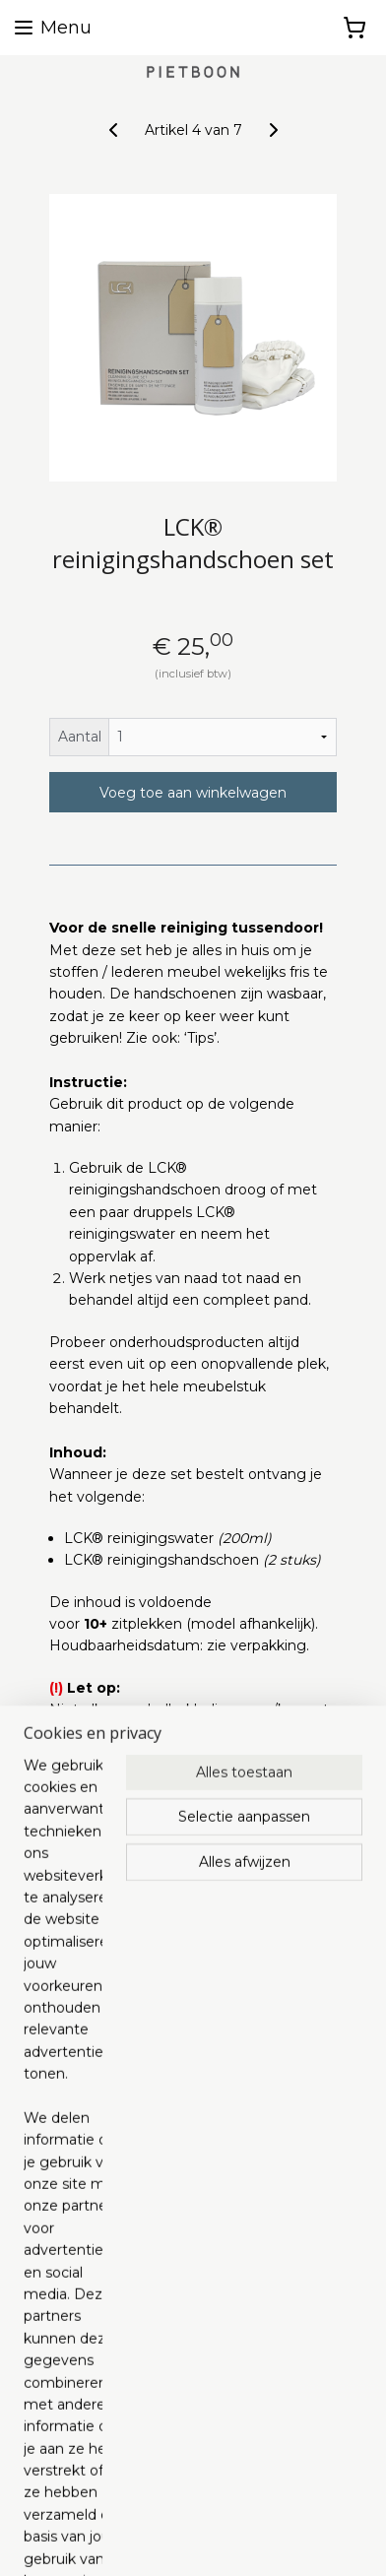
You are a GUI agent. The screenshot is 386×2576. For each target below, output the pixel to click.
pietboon (120, 2277)
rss (218, 2507)
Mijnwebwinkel (225, 2539)
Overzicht (98, 1824)
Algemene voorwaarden (92, 2317)
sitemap (182, 2507)
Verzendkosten (61, 2361)
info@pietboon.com (77, 2177)
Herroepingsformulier (83, 2383)
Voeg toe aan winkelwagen (193, 793)
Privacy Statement (74, 2340)
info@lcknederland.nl (80, 2027)
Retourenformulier (73, 2406)
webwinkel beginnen (291, 2507)
